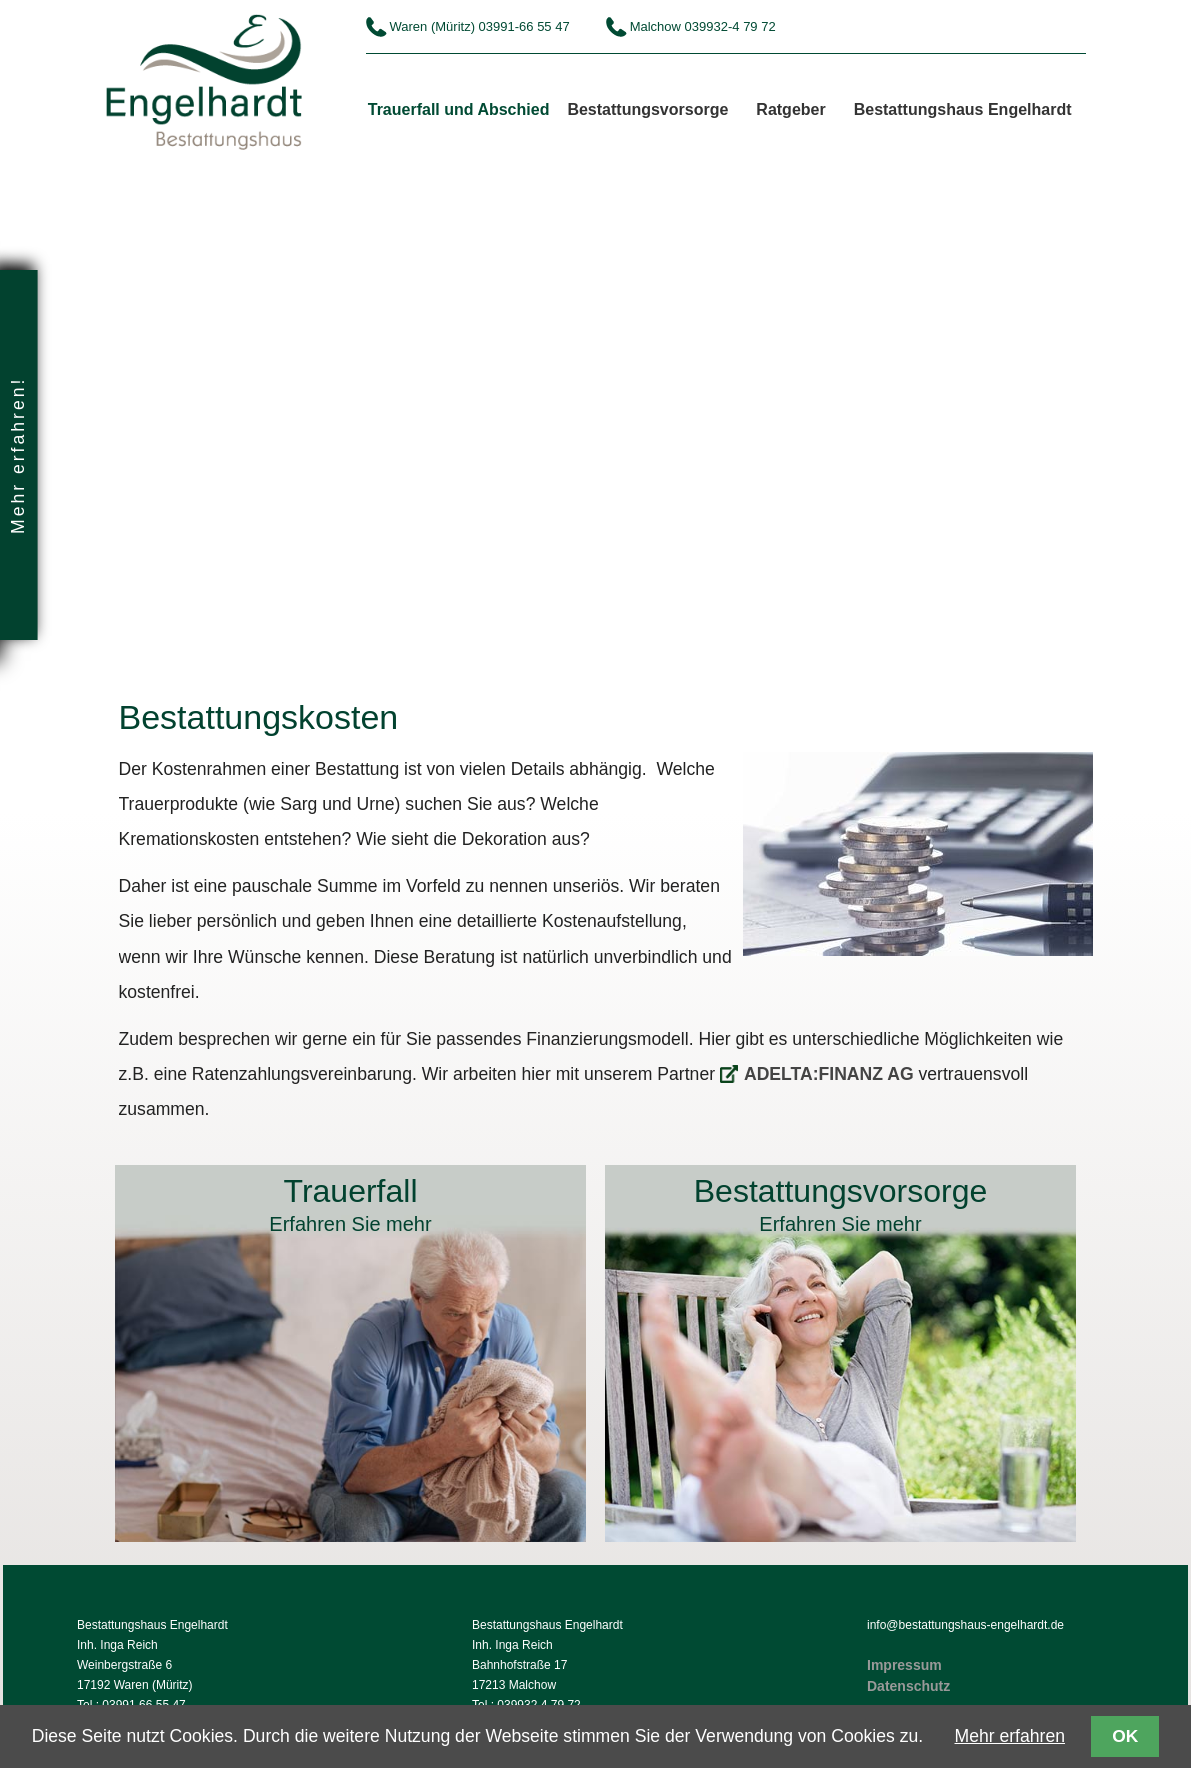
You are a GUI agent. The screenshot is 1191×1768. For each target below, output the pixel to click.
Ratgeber (790, 109)
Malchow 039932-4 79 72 (703, 26)
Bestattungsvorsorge (647, 109)
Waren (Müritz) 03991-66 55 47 (480, 26)
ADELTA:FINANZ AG (829, 1074)
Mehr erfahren (1010, 1736)
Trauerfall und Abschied (459, 109)
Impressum (904, 1665)
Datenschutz (908, 1686)
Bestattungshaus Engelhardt (963, 109)
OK (1125, 1736)
